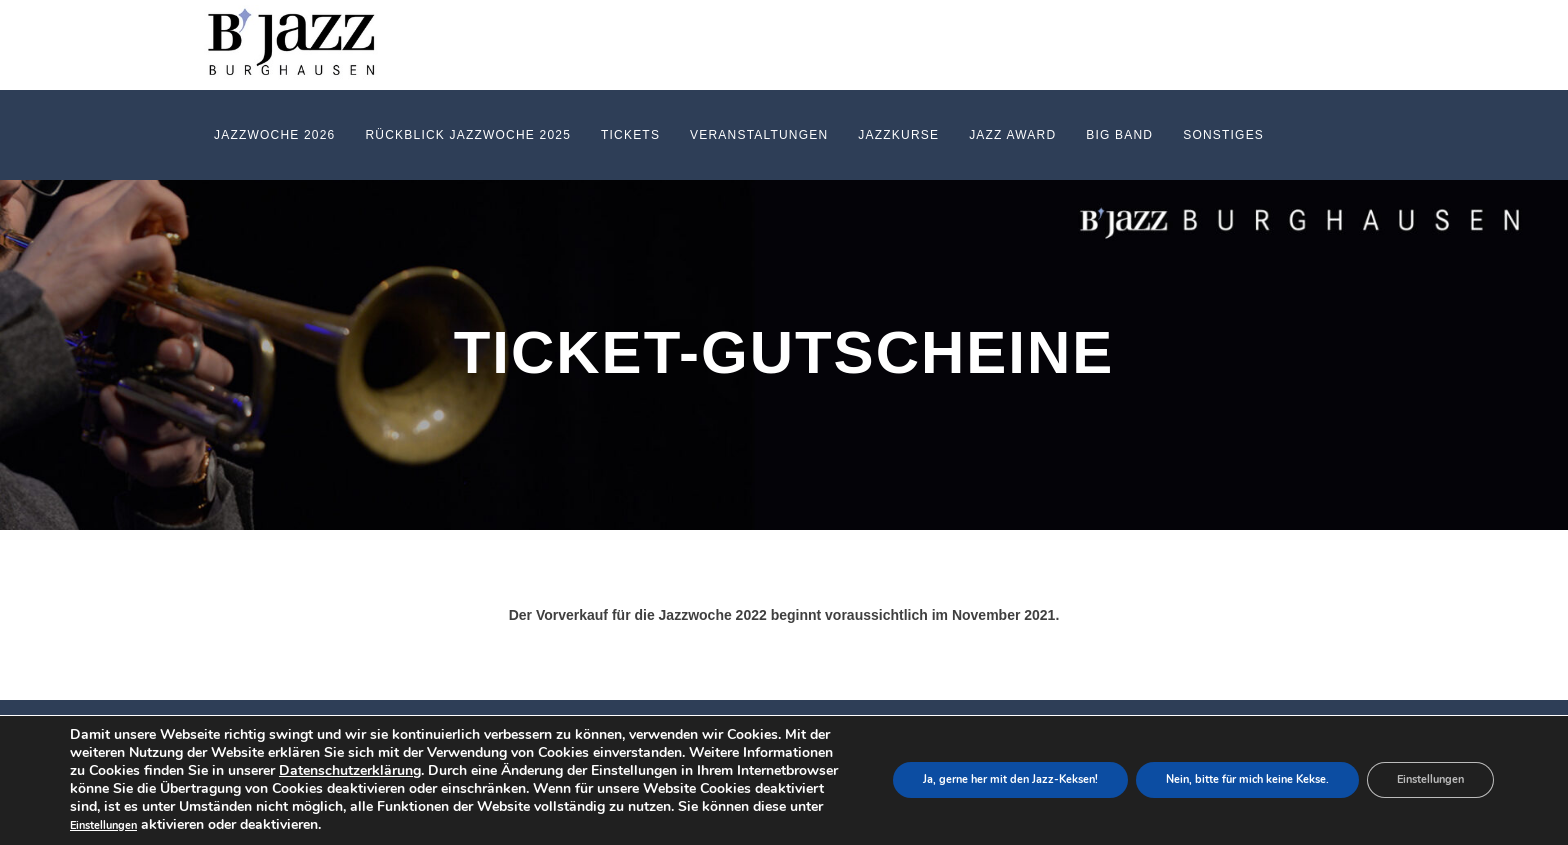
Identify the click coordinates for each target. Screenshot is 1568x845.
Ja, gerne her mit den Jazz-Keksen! (1010, 780)
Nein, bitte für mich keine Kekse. (1247, 780)
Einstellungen (103, 825)
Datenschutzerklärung (350, 770)
